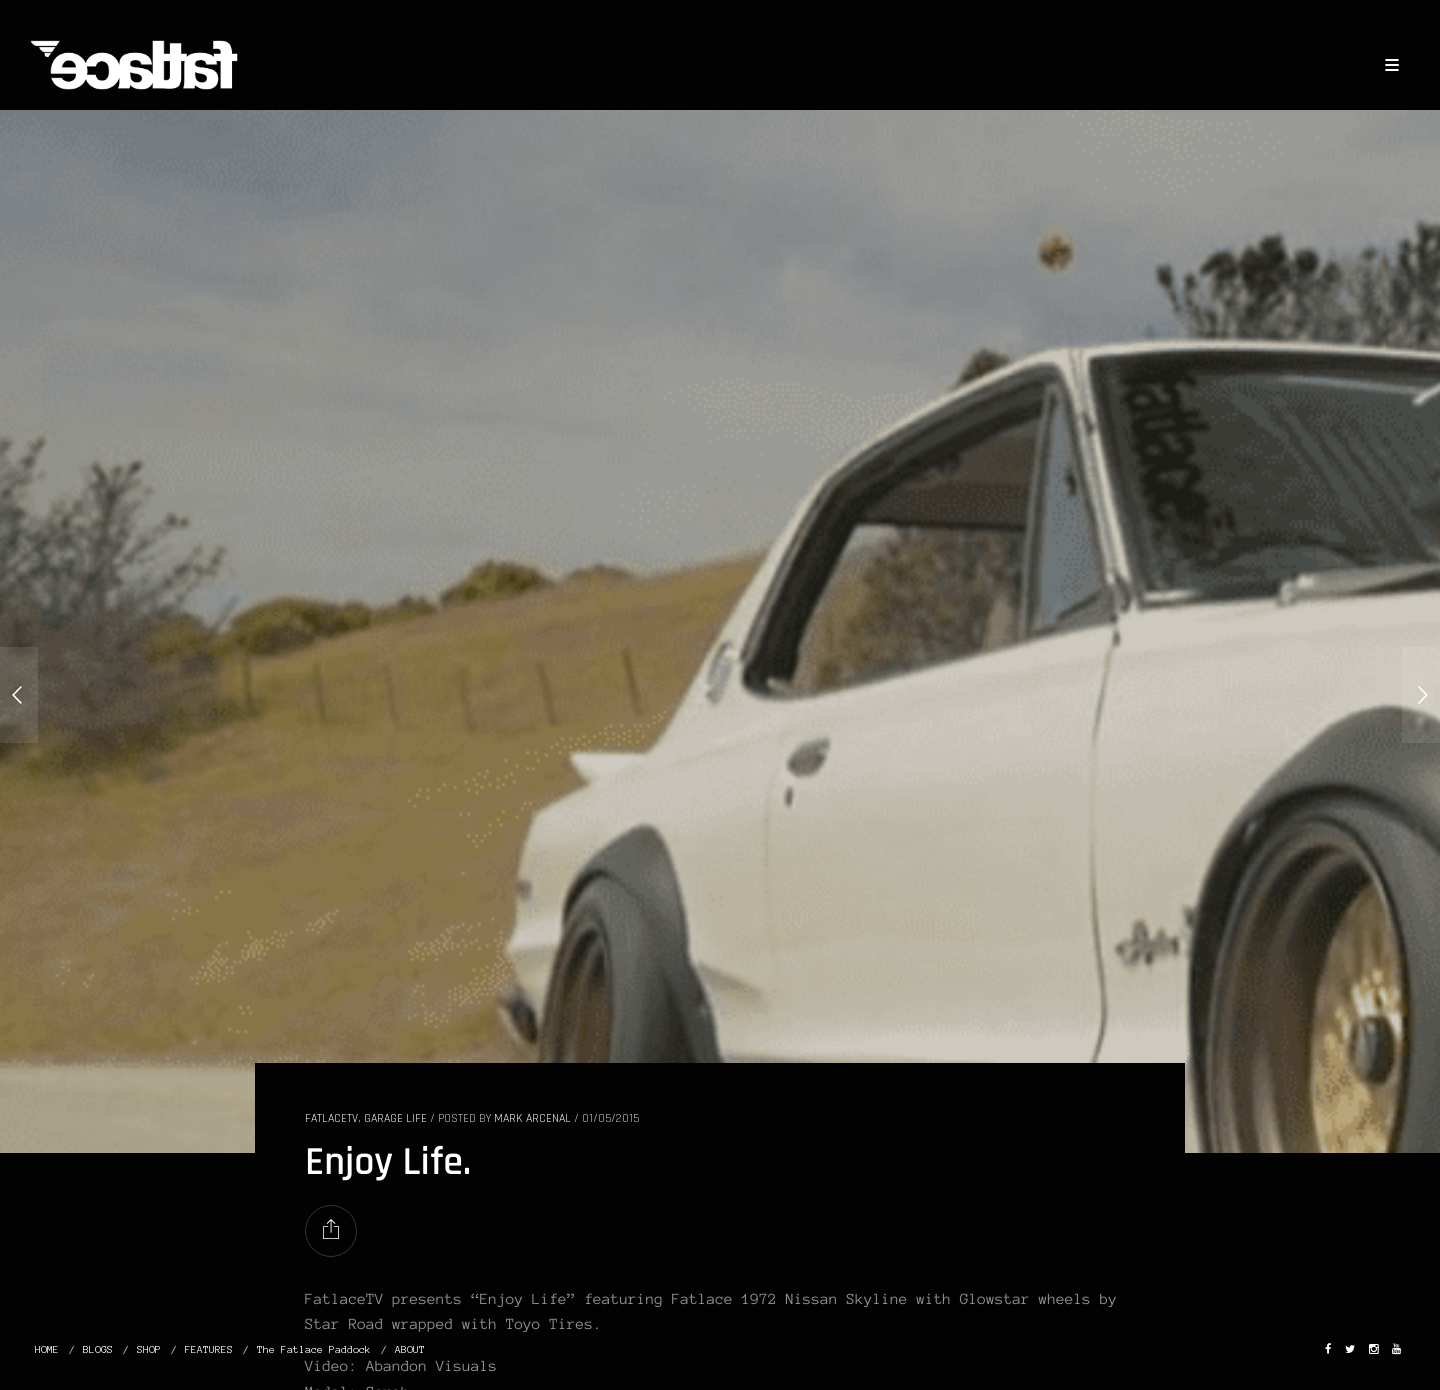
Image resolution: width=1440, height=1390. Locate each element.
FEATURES (209, 1349)
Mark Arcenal (532, 1118)
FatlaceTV (331, 1118)
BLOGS (98, 1349)
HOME (47, 1349)
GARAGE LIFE (395, 1118)
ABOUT (410, 1349)
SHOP (149, 1349)
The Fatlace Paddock (314, 1349)
